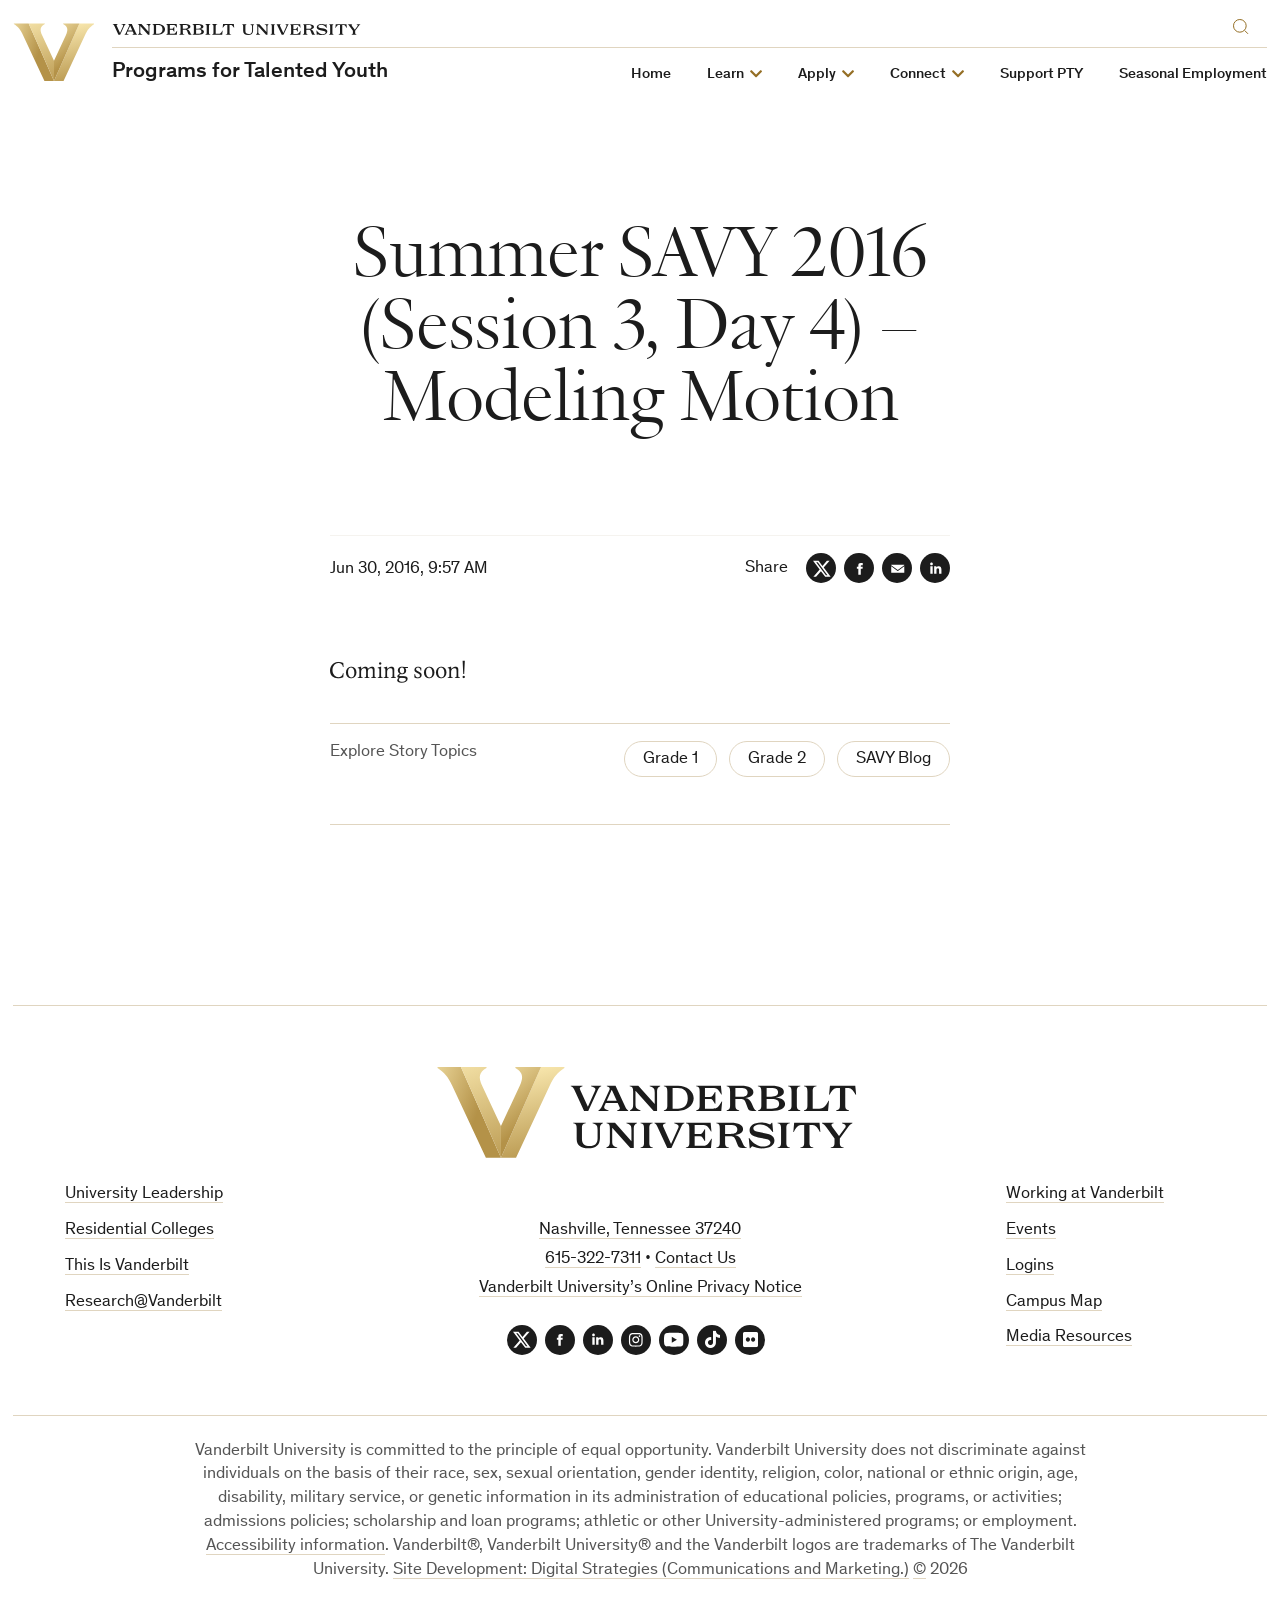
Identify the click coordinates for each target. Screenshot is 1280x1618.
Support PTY (1041, 74)
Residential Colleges (139, 1230)
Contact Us (695, 1259)
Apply (817, 74)
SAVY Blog (893, 759)
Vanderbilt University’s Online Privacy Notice (640, 1288)
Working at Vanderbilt (1085, 1194)
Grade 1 (670, 759)
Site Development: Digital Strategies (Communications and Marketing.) (651, 1570)
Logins (1030, 1266)
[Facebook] (859, 568)
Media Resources (1069, 1337)
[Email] (897, 568)
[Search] (1245, 23)
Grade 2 (777, 759)
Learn (725, 74)
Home (651, 74)
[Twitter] (821, 568)
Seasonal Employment (1193, 74)
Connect (918, 74)
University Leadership (144, 1194)
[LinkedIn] (935, 568)
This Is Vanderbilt (127, 1266)
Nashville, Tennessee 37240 (640, 1230)
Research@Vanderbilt (143, 1302)
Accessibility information (295, 1546)
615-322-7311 (593, 1259)
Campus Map (1054, 1302)
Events (1031, 1230)
